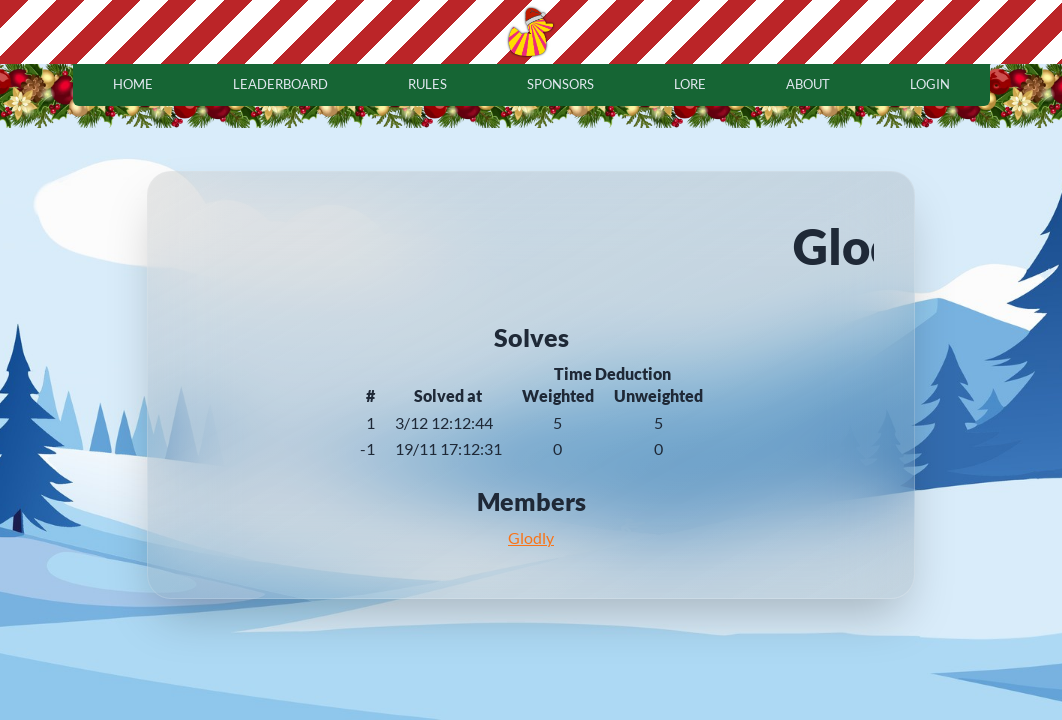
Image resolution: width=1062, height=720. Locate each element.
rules (427, 84)
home (133, 84)
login (930, 84)
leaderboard (280, 84)
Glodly (531, 537)
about (808, 84)
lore (690, 84)
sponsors (560, 84)
